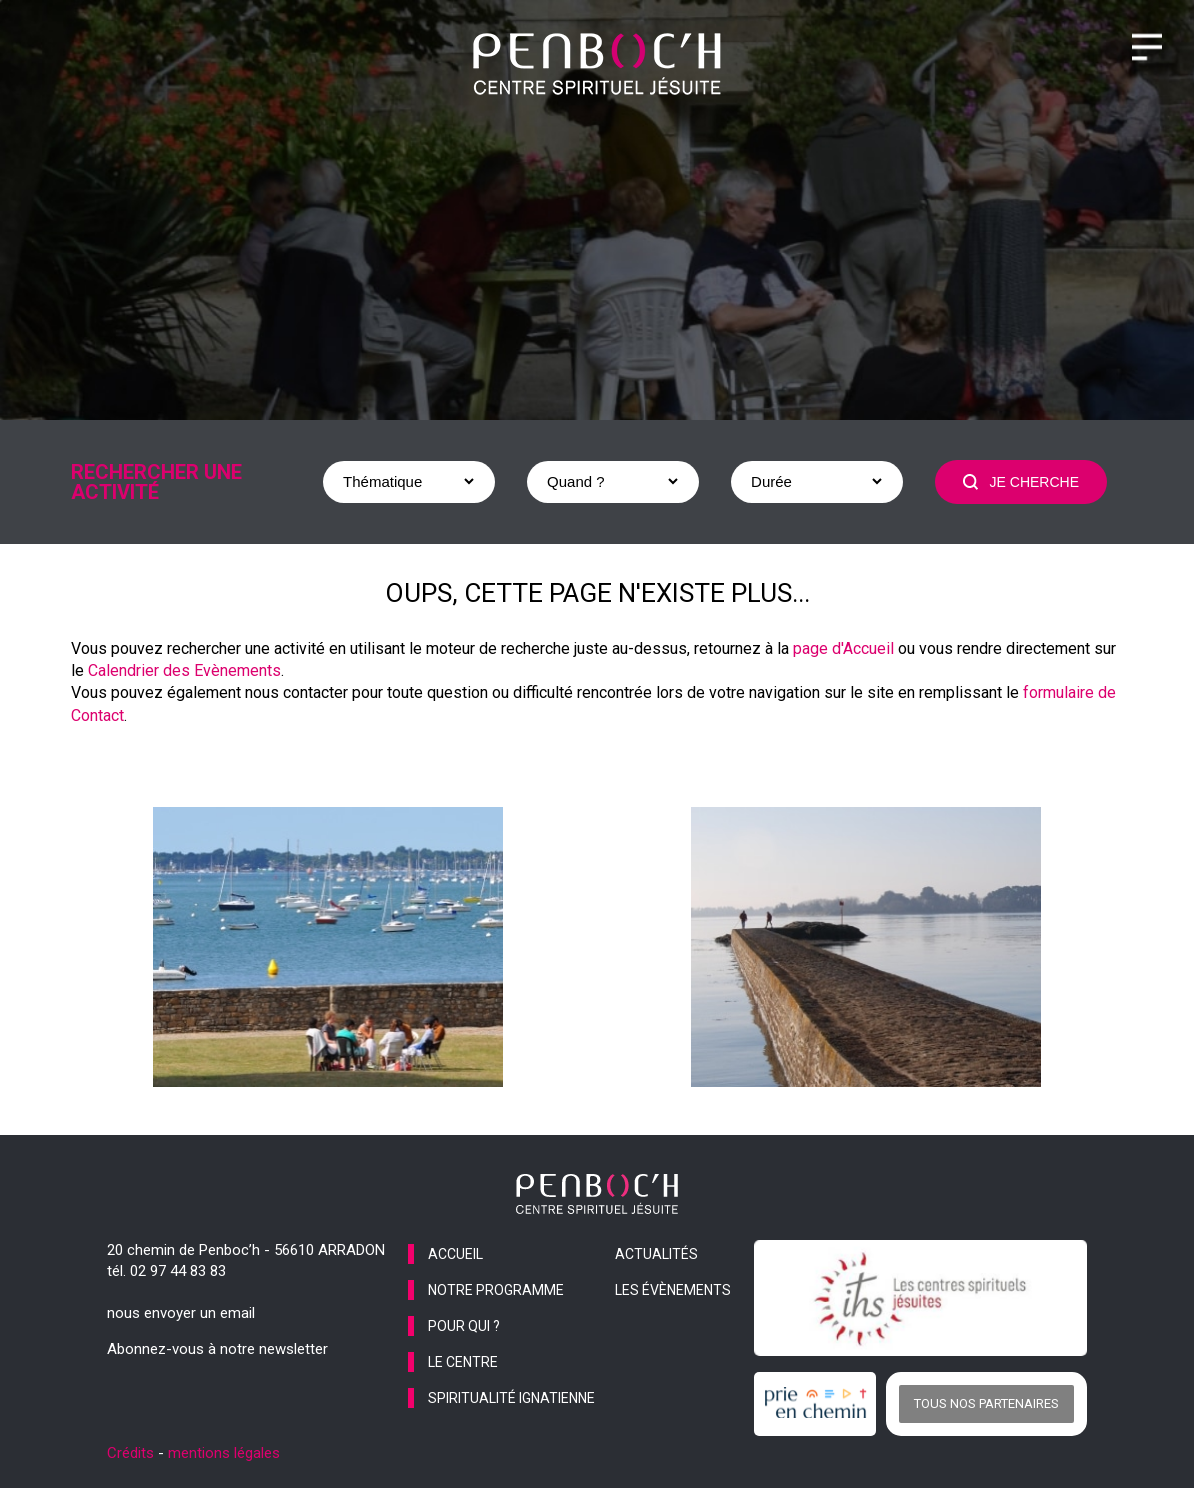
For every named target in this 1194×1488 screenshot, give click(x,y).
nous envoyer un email (181, 1313)
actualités (656, 1254)
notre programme (496, 1290)
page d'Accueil (843, 648)
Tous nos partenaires (986, 1403)
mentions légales (224, 1453)
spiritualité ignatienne (511, 1398)
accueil (455, 1254)
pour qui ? (464, 1326)
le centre (463, 1362)
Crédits (130, 1453)
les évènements (673, 1290)
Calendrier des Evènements (184, 670)
